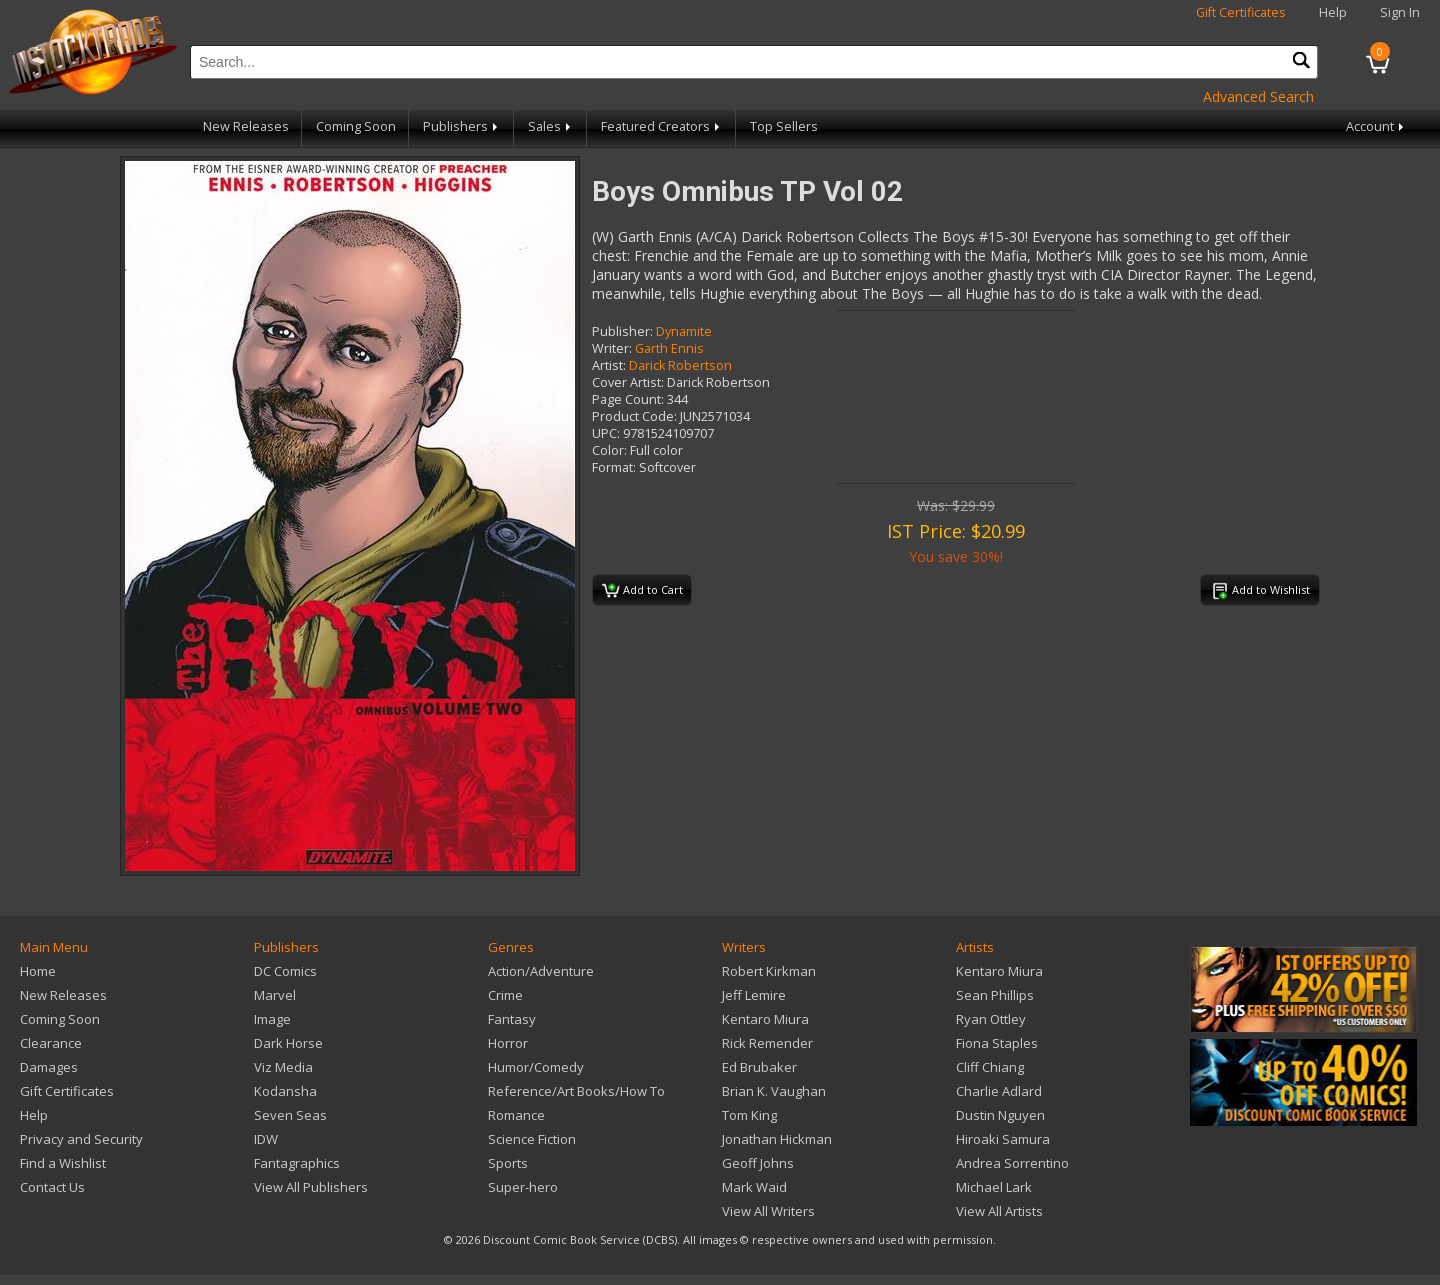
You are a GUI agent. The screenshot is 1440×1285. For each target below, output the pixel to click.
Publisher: (622, 331)
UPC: (606, 433)
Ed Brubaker (759, 1067)
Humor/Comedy (536, 1067)
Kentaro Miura (765, 1019)
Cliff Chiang (990, 1067)
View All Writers (768, 1211)
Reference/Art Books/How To (576, 1091)
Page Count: (628, 399)
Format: (614, 467)
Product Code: (634, 416)
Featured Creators (662, 126)
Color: (609, 450)
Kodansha (285, 1091)
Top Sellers (784, 126)
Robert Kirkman (769, 971)
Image (272, 1019)
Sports (508, 1163)
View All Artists (999, 1211)
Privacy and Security (81, 1139)
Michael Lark (994, 1187)
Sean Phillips (995, 995)
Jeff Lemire (754, 995)
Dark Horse (288, 1043)
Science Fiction (532, 1139)
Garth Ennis (669, 348)
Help (1333, 12)
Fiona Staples (997, 1043)
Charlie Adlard (999, 1091)
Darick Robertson (680, 365)
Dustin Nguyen (1000, 1115)
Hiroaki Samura (1003, 1139)
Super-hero (523, 1187)
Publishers (462, 126)
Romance (516, 1115)
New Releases (246, 126)
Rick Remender (767, 1043)
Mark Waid (754, 1187)
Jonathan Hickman (777, 1139)
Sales (551, 126)
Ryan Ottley (991, 1019)
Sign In (1400, 12)
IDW (266, 1139)
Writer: (612, 348)
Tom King (749, 1115)
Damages (49, 1067)
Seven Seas (290, 1115)
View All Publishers (311, 1187)
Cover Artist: (628, 382)
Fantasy (512, 1019)
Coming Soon (356, 126)
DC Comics (285, 971)
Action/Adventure (541, 971)
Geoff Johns (758, 1163)
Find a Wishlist (63, 1163)
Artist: (609, 365)
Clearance (51, 1043)
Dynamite (684, 331)
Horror (508, 1043)
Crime (505, 995)
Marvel (275, 995)
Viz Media (283, 1067)
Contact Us (52, 1187)
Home (38, 971)
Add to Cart (642, 591)
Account (1376, 126)
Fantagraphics (297, 1163)
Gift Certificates (1241, 12)
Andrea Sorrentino (1012, 1163)
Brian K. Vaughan (774, 1091)
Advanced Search (1258, 96)
